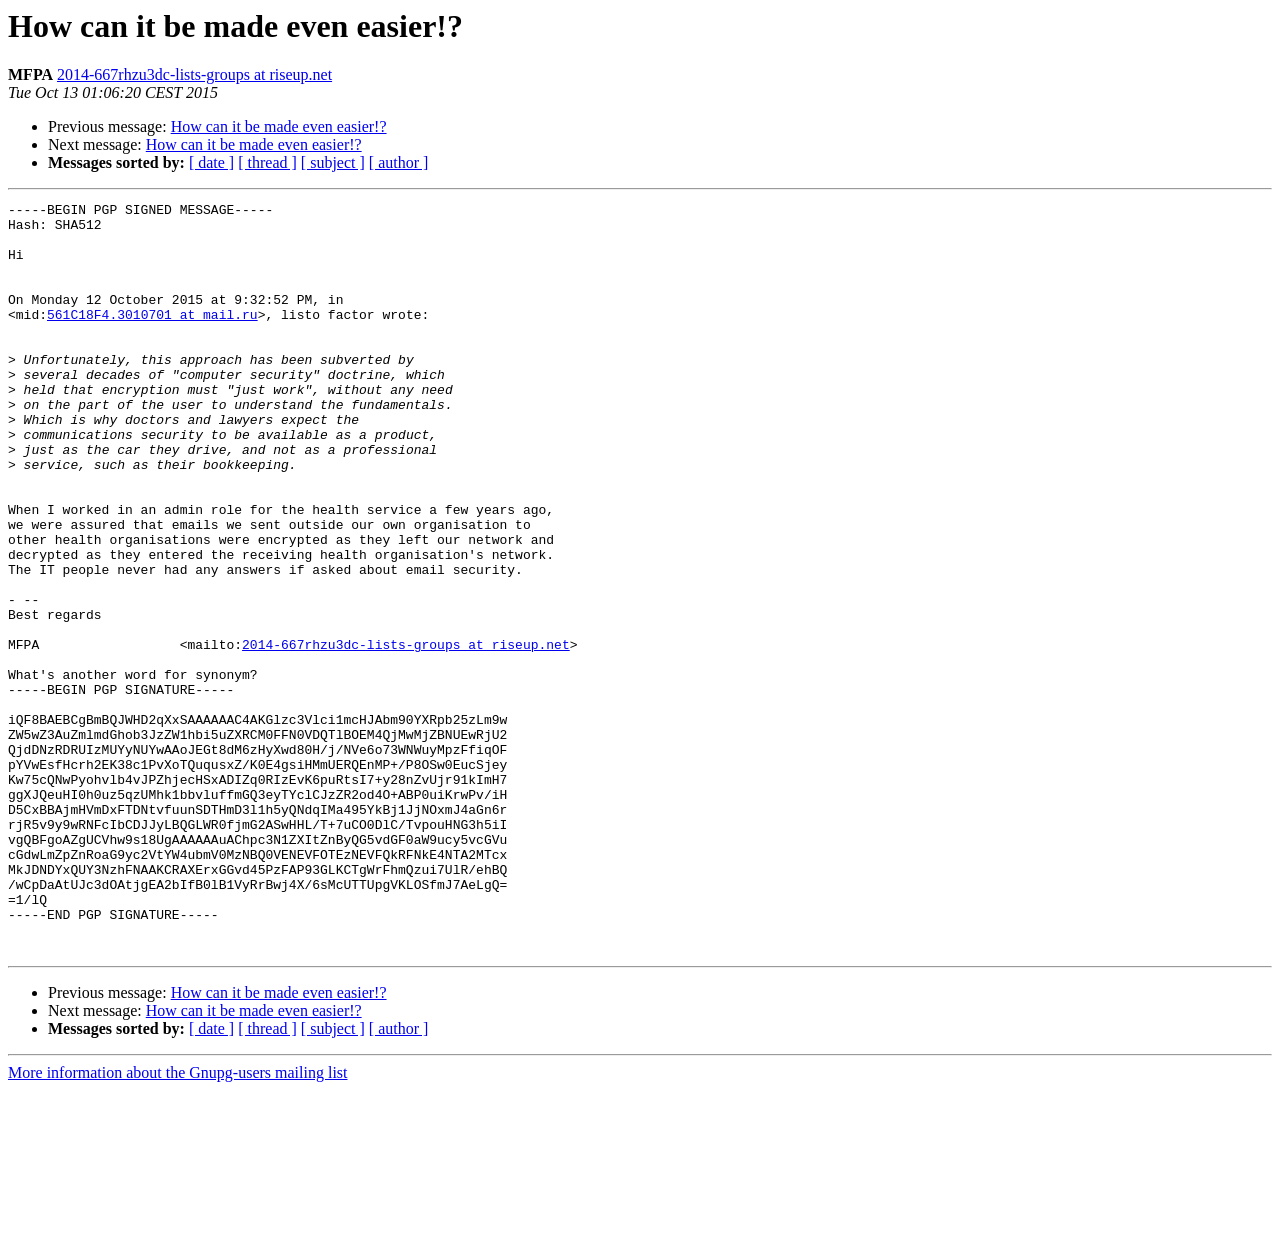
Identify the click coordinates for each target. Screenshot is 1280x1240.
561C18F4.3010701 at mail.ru (152, 338)
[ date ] (211, 162)
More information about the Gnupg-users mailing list (178, 1222)
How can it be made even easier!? (279, 126)
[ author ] (399, 162)
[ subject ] (333, 162)
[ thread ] (267, 162)
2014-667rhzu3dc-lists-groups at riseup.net (194, 74)
